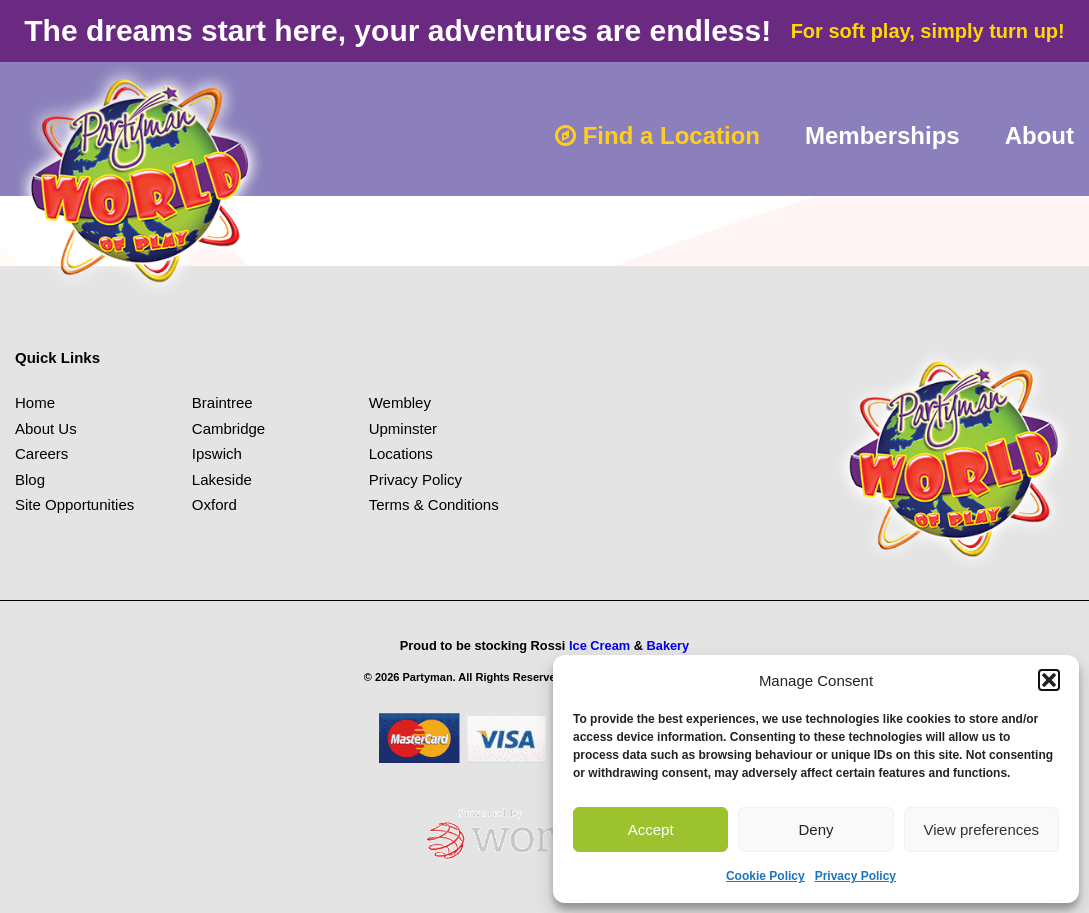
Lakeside (222, 479)
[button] (1049, 680)
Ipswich (217, 453)
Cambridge (228, 428)
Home (35, 402)
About (1039, 135)
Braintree (222, 402)
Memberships (882, 135)
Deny (815, 829)
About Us (46, 428)
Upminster (403, 428)
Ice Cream (599, 645)
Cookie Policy (765, 876)
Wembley (400, 402)
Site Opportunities (74, 504)
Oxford (214, 504)
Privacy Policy (855, 876)
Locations (401, 453)
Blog (30, 479)
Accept (651, 829)
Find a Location (657, 135)
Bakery (668, 645)
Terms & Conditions (434, 504)
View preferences (982, 829)
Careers (41, 453)
